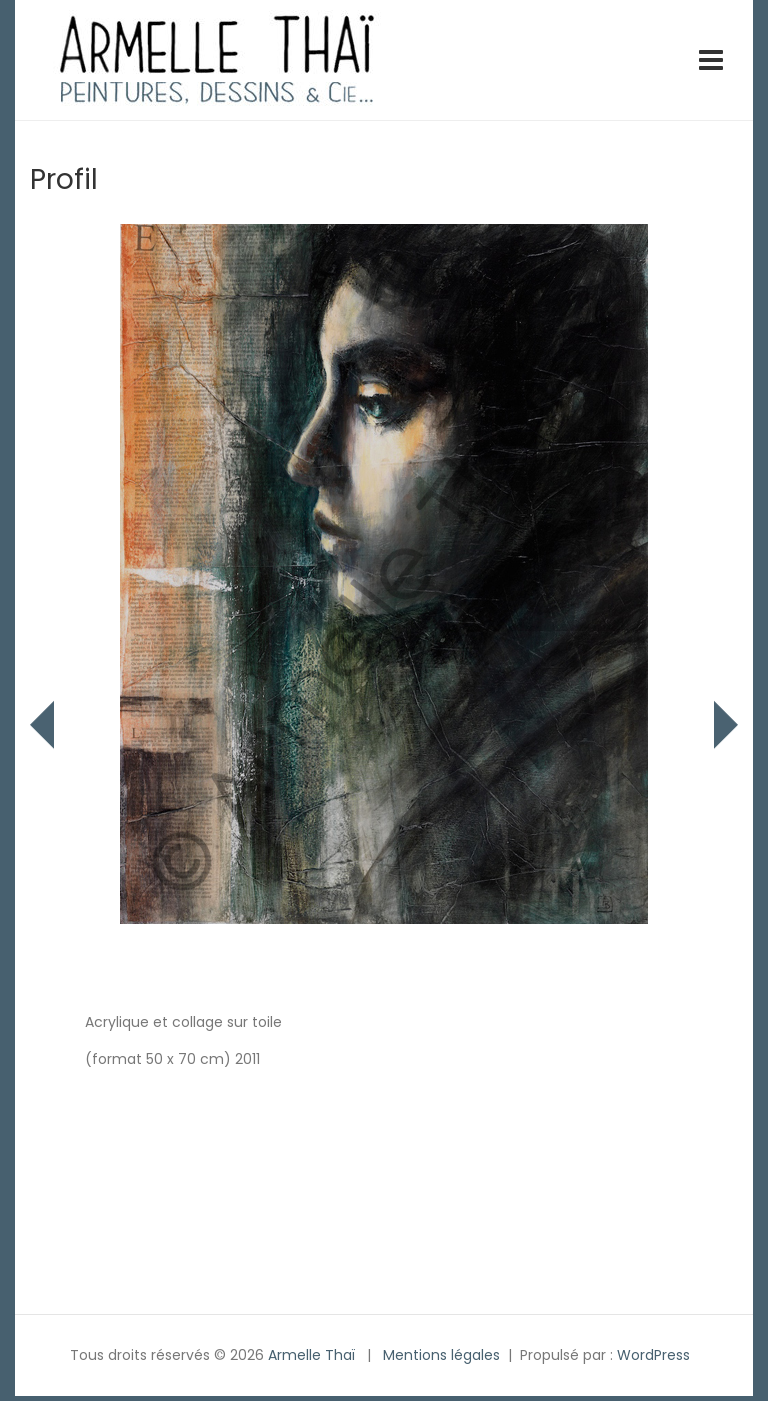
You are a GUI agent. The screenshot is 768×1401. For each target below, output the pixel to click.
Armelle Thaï (311, 1355)
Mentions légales (441, 1355)
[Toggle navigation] (711, 60)
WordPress (653, 1355)
